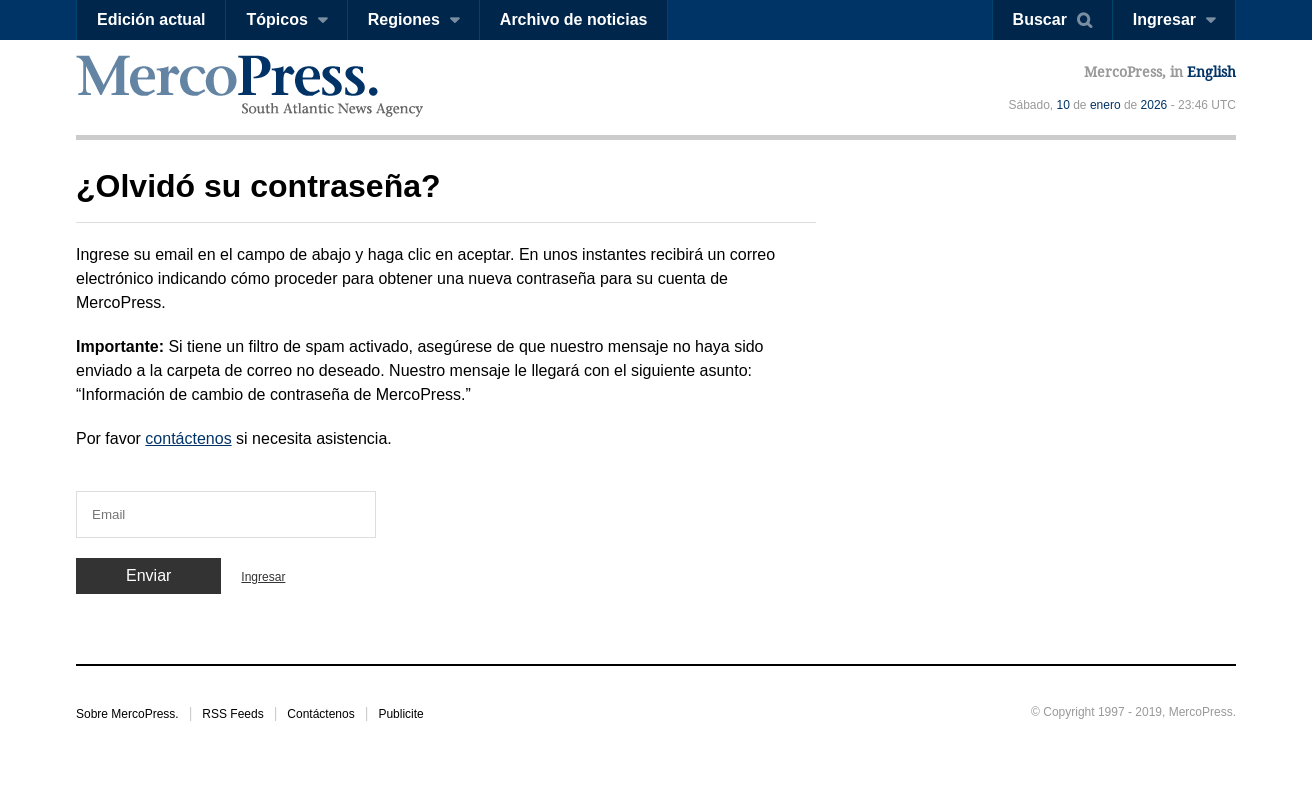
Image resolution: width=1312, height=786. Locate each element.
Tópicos (276, 19)
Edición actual (151, 19)
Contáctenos (320, 714)
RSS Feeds (232, 714)
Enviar (148, 575)
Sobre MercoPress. (127, 714)
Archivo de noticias (574, 19)
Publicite (400, 714)
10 (1063, 105)
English (1211, 72)
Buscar (1040, 19)
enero (1105, 105)
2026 (1154, 105)
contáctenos (188, 438)
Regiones (404, 19)
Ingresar (1164, 19)
